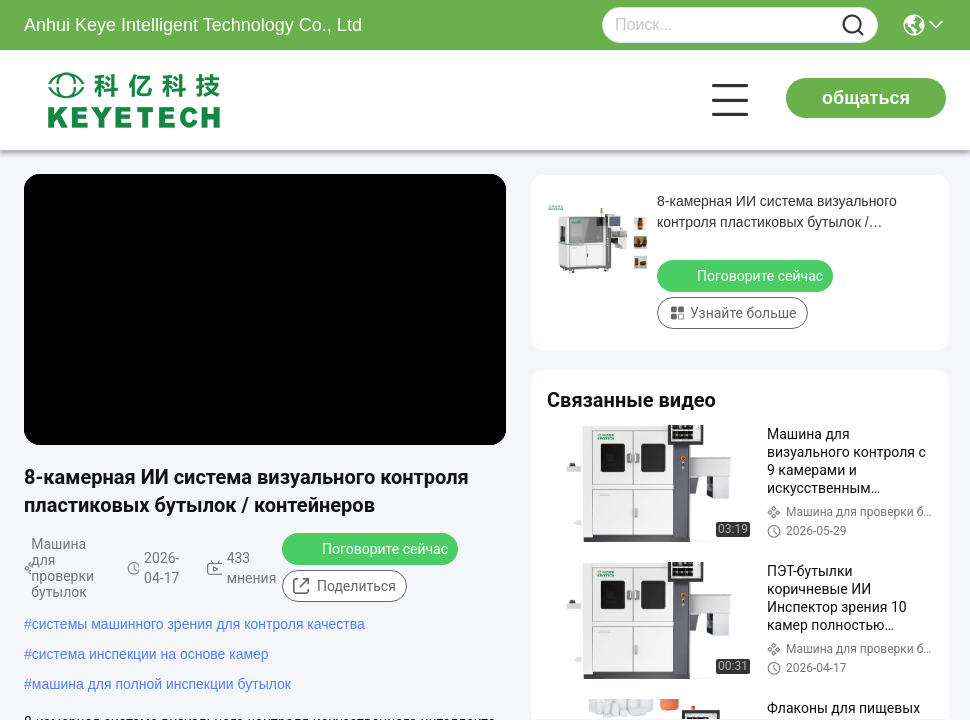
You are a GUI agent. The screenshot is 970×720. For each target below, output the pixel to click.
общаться (866, 98)
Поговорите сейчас (372, 548)
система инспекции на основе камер (150, 654)
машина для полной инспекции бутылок (161, 684)
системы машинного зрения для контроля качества (198, 624)
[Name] (853, 25)
